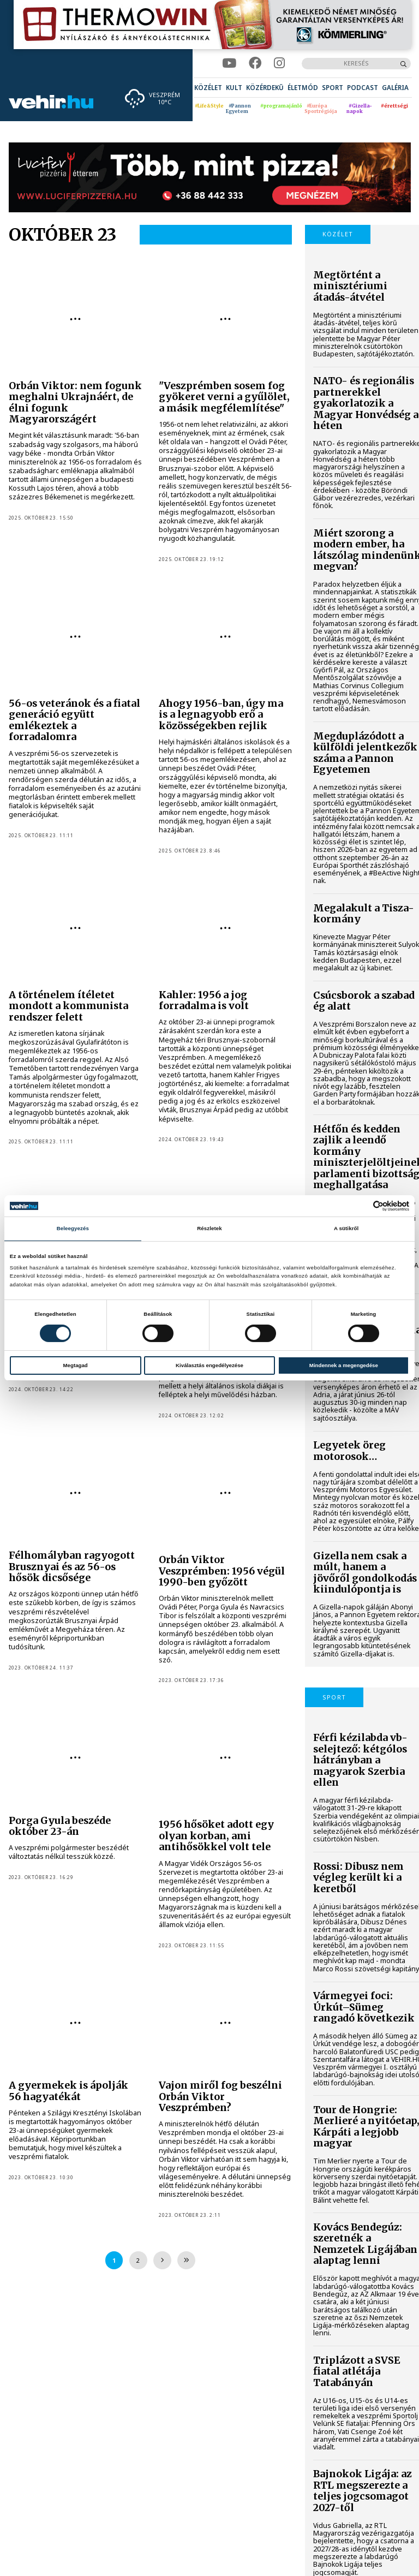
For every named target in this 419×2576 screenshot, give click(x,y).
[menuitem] (208, 87)
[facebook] (255, 63)
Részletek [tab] (209, 1228)
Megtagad (75, 1365)
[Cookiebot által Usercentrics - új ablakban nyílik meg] (361, 1206)
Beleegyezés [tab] (73, 1228)
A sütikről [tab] (346, 1228)
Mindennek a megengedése (343, 1365)
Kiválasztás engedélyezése (209, 1365)
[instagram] (279, 63)
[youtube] (229, 63)
